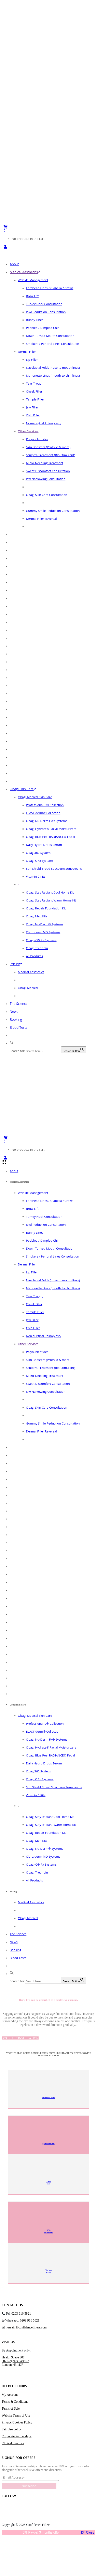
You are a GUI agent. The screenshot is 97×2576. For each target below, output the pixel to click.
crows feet (48, 2182)
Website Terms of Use (16, 2415)
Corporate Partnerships (16, 2436)
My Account (10, 2394)
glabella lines (48, 2143)
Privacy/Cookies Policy (17, 2422)
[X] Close (87, 2532)
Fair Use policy (12, 2429)
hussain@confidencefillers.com (26, 2327)
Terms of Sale (11, 2408)
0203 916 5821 (21, 2313)
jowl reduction (48, 2231)
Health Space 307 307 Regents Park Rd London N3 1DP (15, 2361)
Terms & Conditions (15, 2401)
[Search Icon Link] (12, 1043)
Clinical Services (13, 2443)
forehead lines (48, 2097)
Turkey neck (48, 2271)
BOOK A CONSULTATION (20, 2038)
